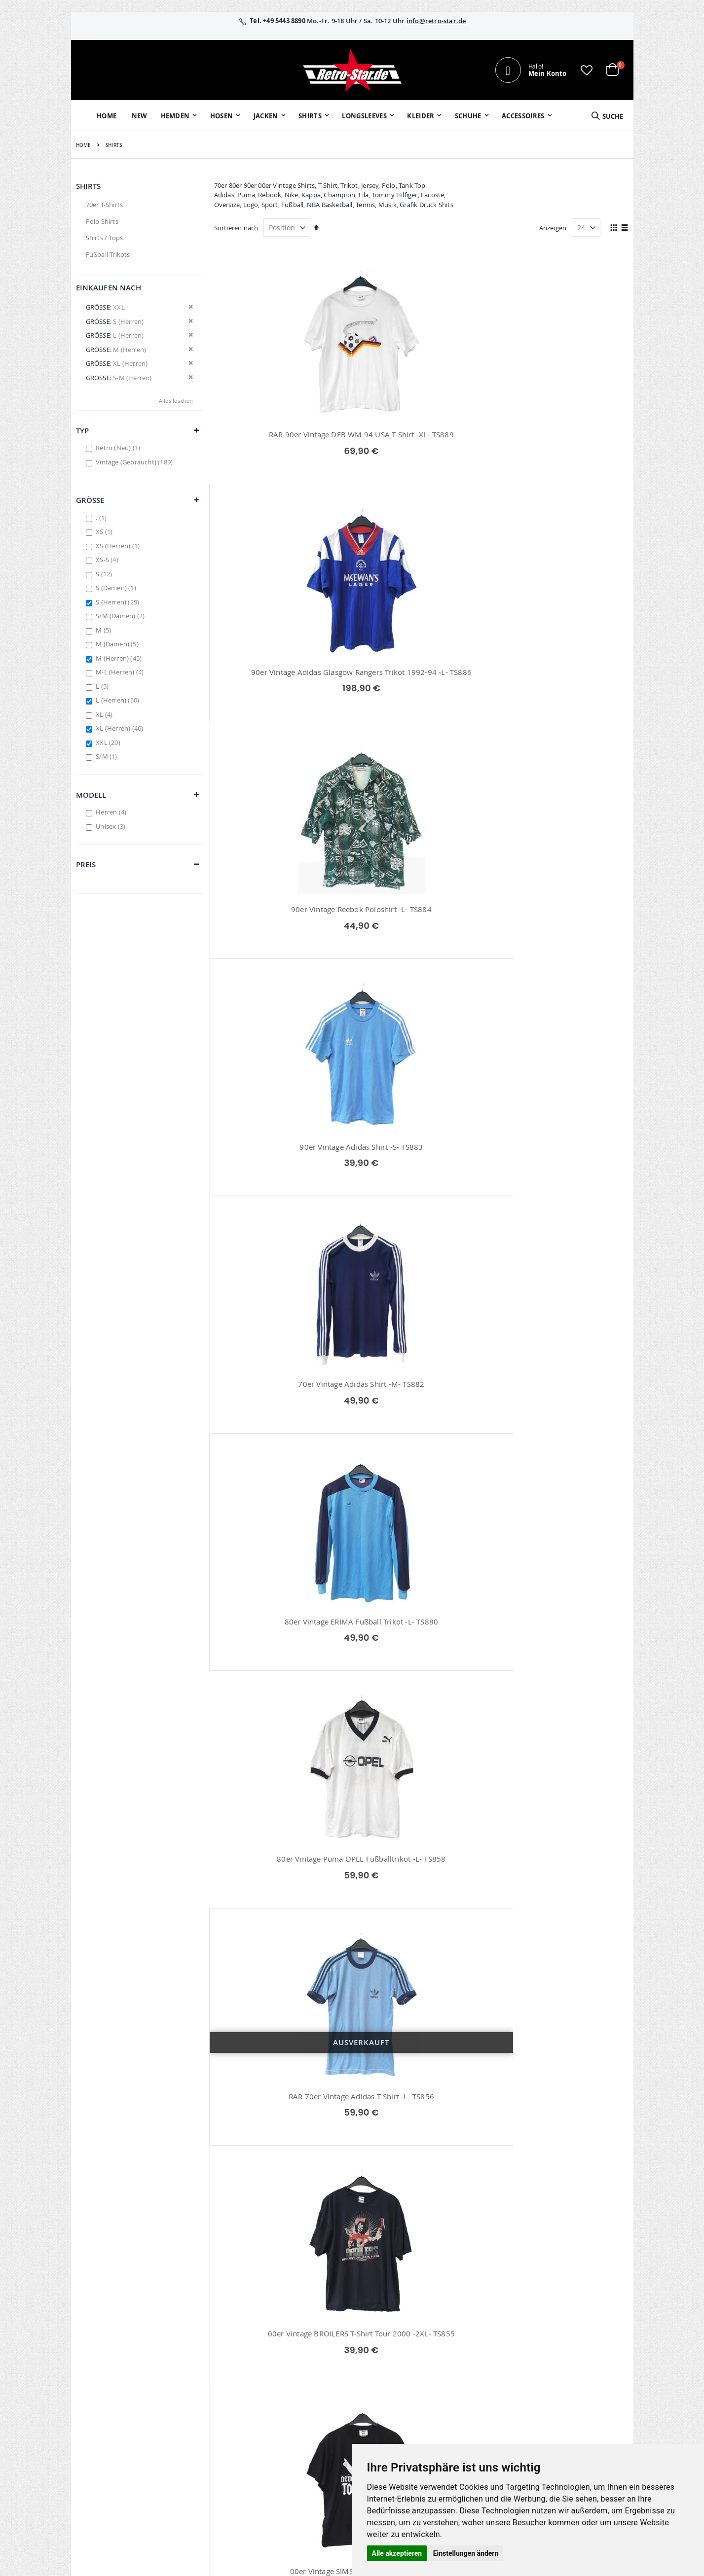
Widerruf (545, 2373)
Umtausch (458, 2425)
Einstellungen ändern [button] (466, 2553)
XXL (109, 742)
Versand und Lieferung (477, 2386)
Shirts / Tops (104, 237)
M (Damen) (118, 643)
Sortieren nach (236, 227)
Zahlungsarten (465, 2399)
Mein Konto (283, 2348)
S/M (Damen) (121, 615)
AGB (538, 2361)
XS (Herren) (119, 545)
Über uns (457, 2348)
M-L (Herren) (121, 672)
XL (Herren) (121, 728)
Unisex (112, 826)
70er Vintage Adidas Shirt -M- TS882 (421, 683)
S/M (107, 756)
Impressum (549, 2348)
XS (105, 531)
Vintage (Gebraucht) (135, 462)
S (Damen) (117, 587)
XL (105, 714)
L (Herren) (119, 700)
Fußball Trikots (108, 254)
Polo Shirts (102, 221)
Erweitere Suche (289, 2386)
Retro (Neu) (119, 447)
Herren (112, 812)
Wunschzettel (285, 2373)
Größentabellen (466, 2373)
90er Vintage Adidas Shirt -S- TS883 (279, 683)
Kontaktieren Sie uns (474, 2361)
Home (83, 145)
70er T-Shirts (104, 204)
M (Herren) (120, 658)
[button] (586, 70)
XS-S (108, 559)
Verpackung (461, 2412)
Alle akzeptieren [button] (397, 2553)
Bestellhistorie (286, 2361)
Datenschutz (551, 2386)
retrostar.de (293, 2453)
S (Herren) (119, 602)
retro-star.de (294, 2432)
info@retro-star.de (436, 20)
